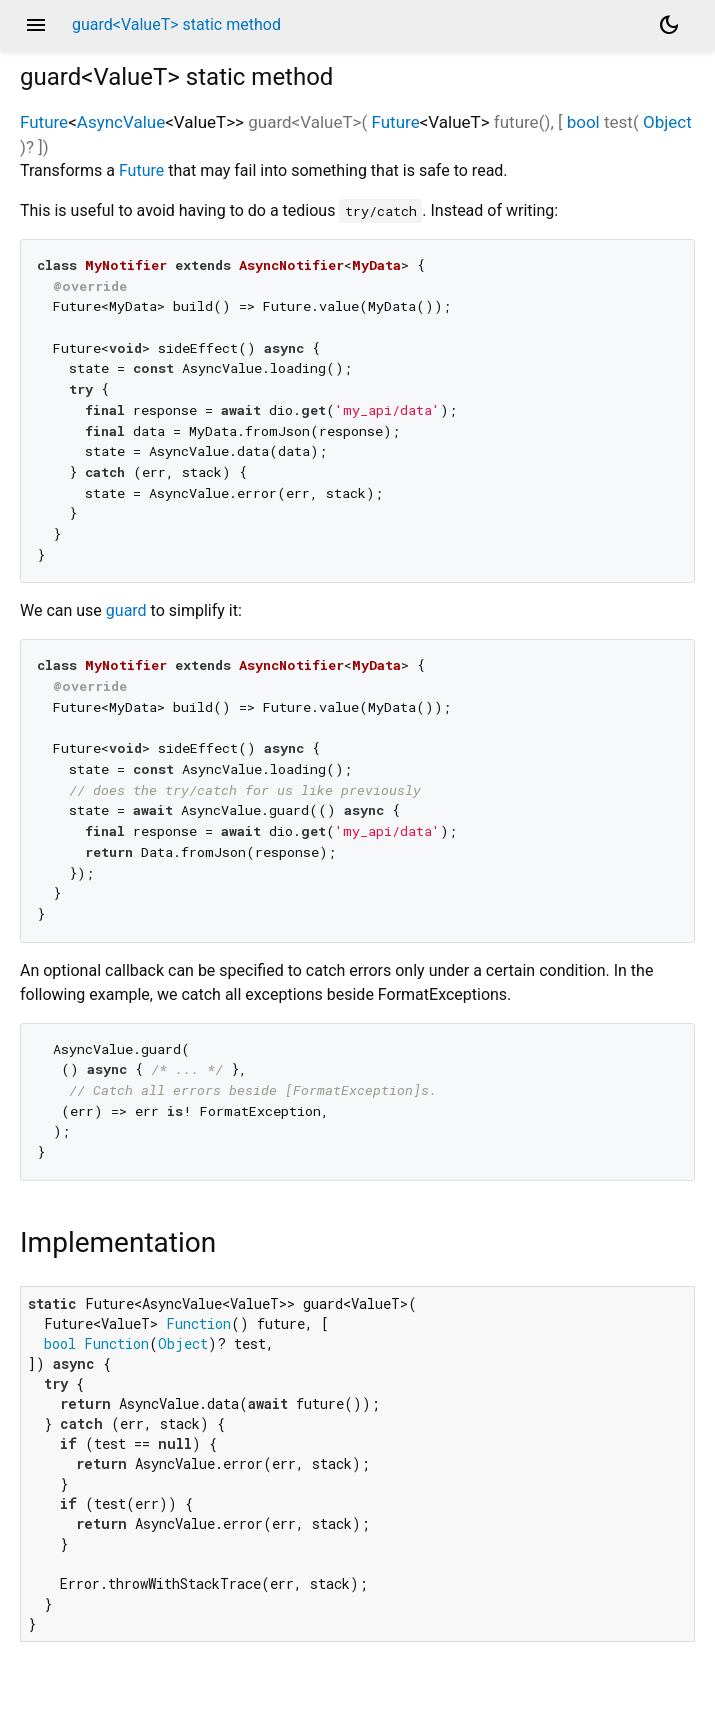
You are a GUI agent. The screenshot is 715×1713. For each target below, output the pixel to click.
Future (44, 122)
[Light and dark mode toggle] (669, 25)
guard (126, 610)
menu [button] (36, 25)
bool (583, 122)
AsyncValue (121, 122)
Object (667, 122)
